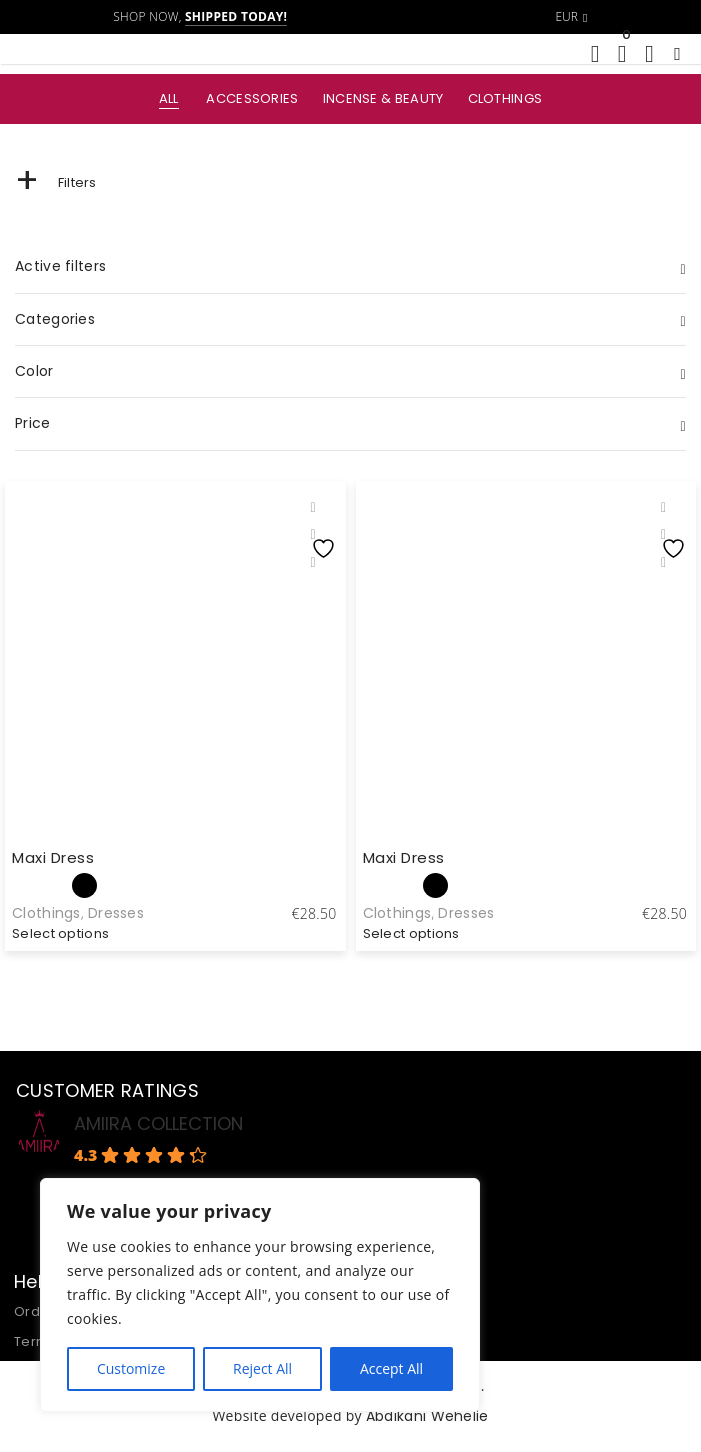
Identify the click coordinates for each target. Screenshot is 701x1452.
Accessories (252, 98)
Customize (131, 1368)
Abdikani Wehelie (427, 1416)
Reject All (262, 1368)
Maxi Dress (53, 857)
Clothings (505, 98)
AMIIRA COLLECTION (158, 1123)
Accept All (391, 1368)
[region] (260, 1295)
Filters (56, 182)
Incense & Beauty (383, 98)
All (169, 98)
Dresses (116, 913)
